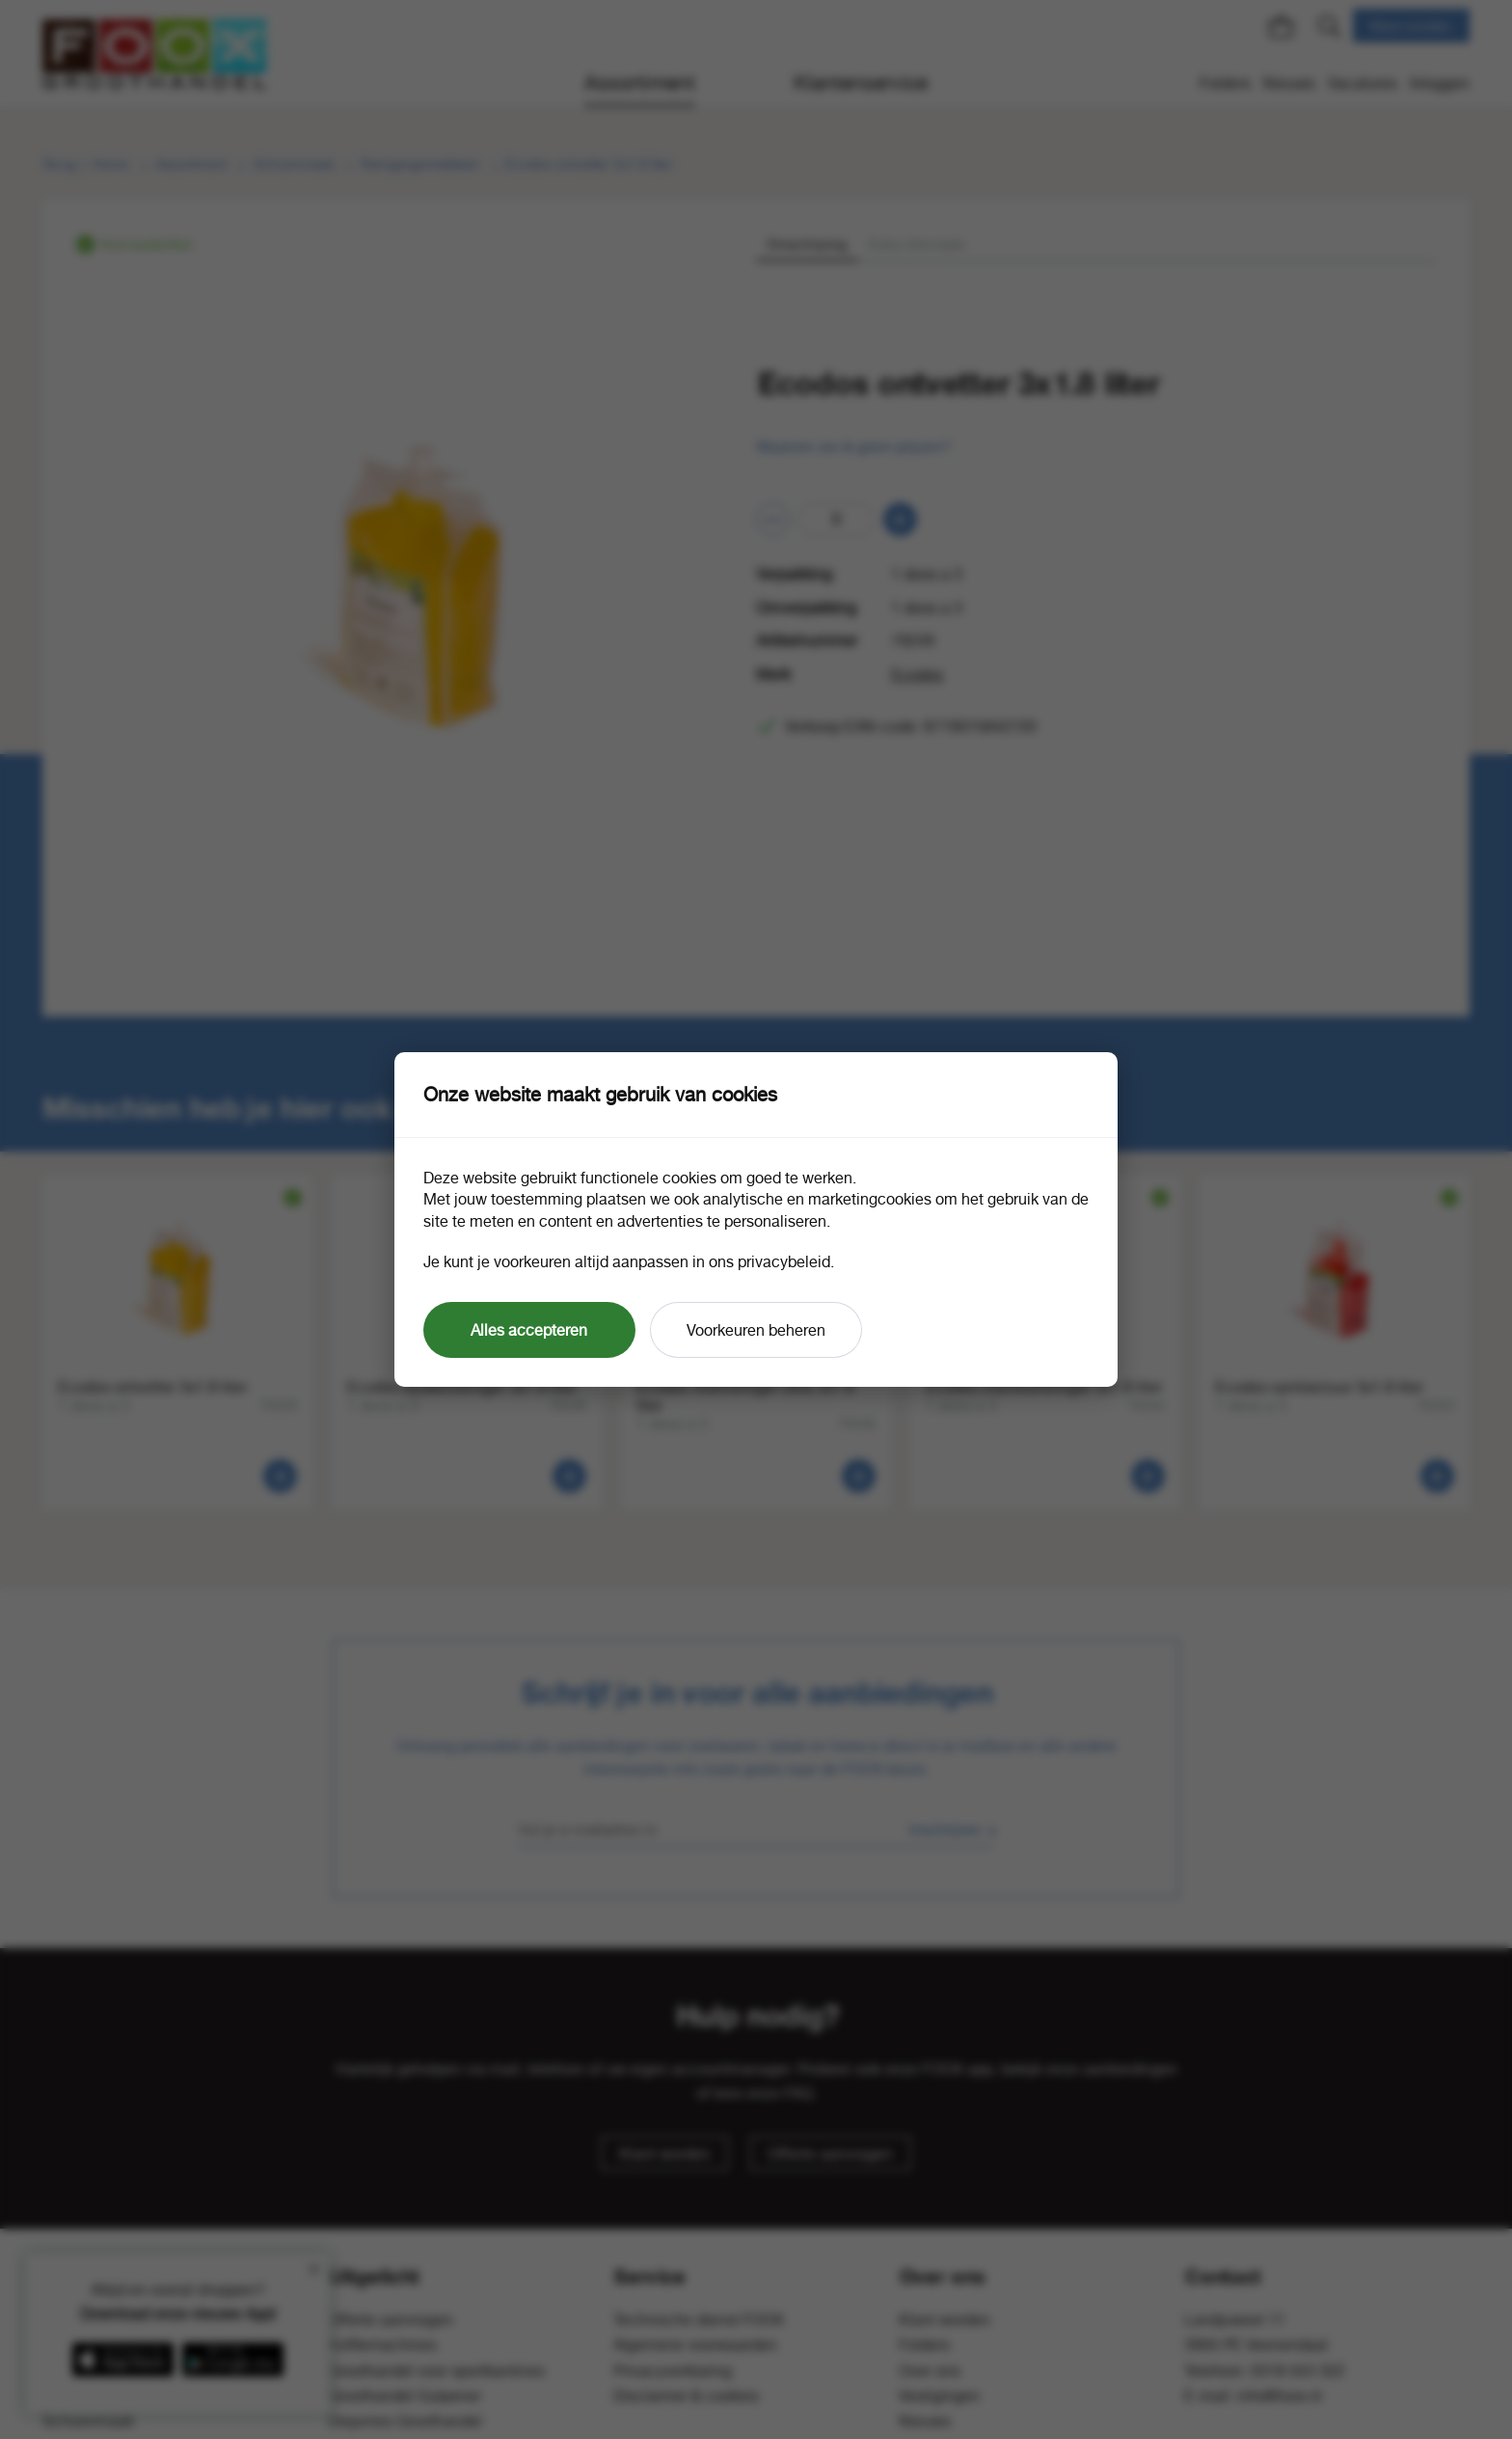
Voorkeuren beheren (756, 1330)
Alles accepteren (529, 1330)
